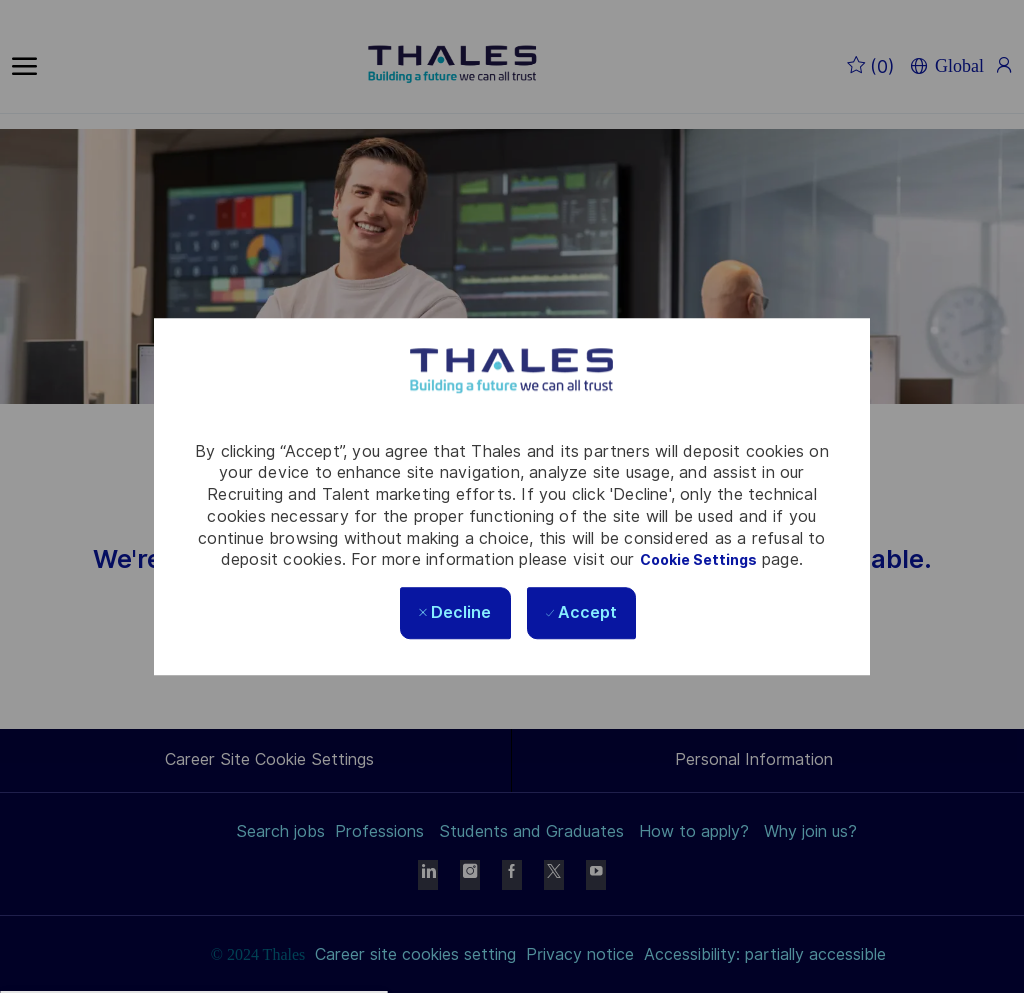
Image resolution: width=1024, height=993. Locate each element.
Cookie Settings (698, 561)
